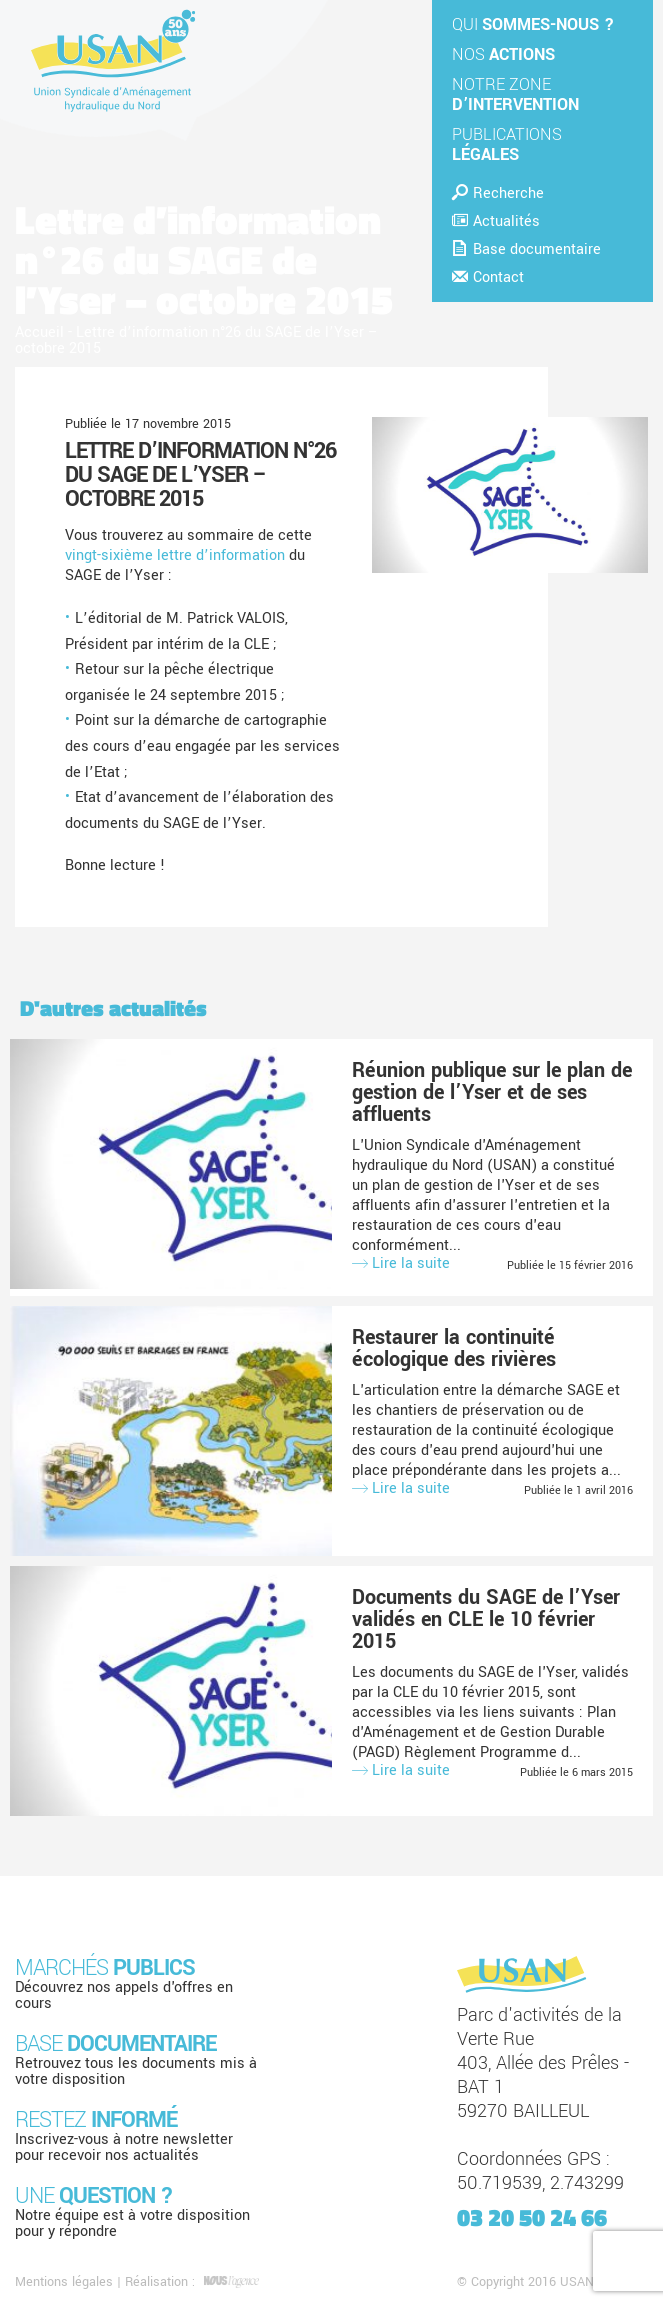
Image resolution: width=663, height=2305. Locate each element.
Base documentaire (526, 249)
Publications (507, 144)
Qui (533, 24)
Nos (503, 54)
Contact (488, 277)
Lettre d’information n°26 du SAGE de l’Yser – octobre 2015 (200, 475)
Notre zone (515, 94)
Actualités (496, 221)
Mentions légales (64, 2282)
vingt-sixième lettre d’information (175, 555)
